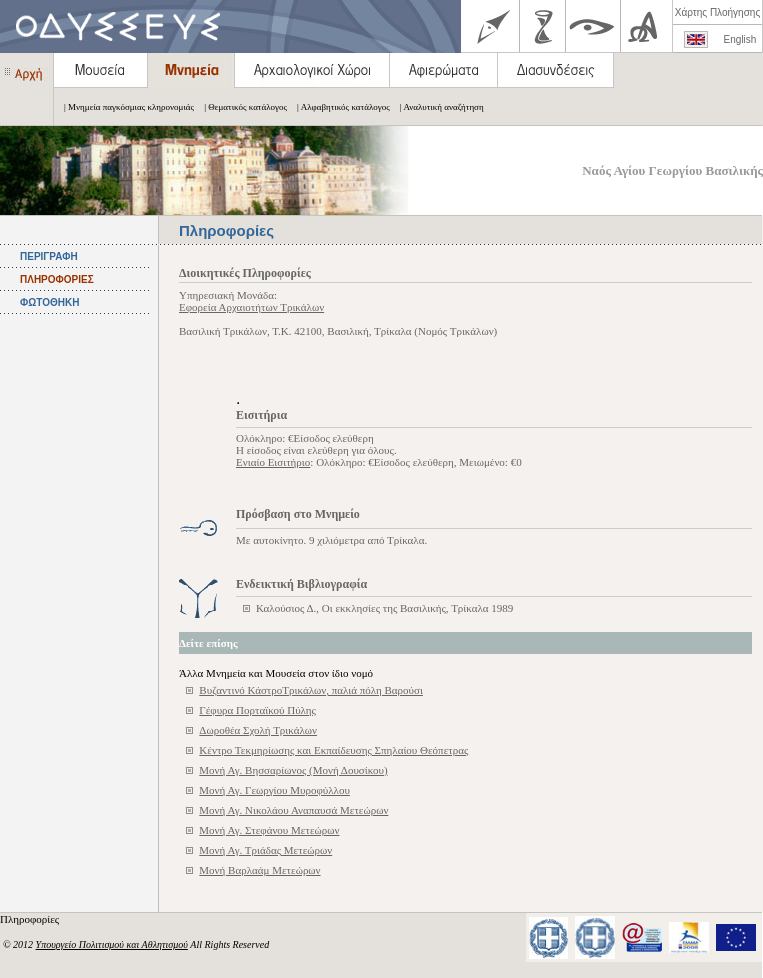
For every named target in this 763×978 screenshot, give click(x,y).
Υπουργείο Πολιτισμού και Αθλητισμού (112, 944)
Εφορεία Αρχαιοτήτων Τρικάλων (251, 307)
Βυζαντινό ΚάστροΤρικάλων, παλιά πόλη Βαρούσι (311, 690)
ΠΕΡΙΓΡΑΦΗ (49, 256)
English (740, 39)
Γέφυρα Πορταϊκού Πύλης (257, 710)
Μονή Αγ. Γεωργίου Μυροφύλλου (274, 790)
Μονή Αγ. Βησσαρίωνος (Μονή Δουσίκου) (293, 770)
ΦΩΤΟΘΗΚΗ (49, 302)
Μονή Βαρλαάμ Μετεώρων (259, 870)
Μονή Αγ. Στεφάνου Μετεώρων (269, 830)
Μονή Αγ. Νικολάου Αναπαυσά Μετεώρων (293, 810)
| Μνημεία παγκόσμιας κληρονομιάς (124, 107)
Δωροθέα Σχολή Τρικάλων (258, 730)
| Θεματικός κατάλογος (240, 107)
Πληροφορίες (31, 919)
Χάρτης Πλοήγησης (717, 12)
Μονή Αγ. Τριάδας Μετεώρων (265, 850)
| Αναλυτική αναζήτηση (437, 107)
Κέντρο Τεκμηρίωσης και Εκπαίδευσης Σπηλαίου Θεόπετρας (333, 750)
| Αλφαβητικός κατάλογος (338, 107)
